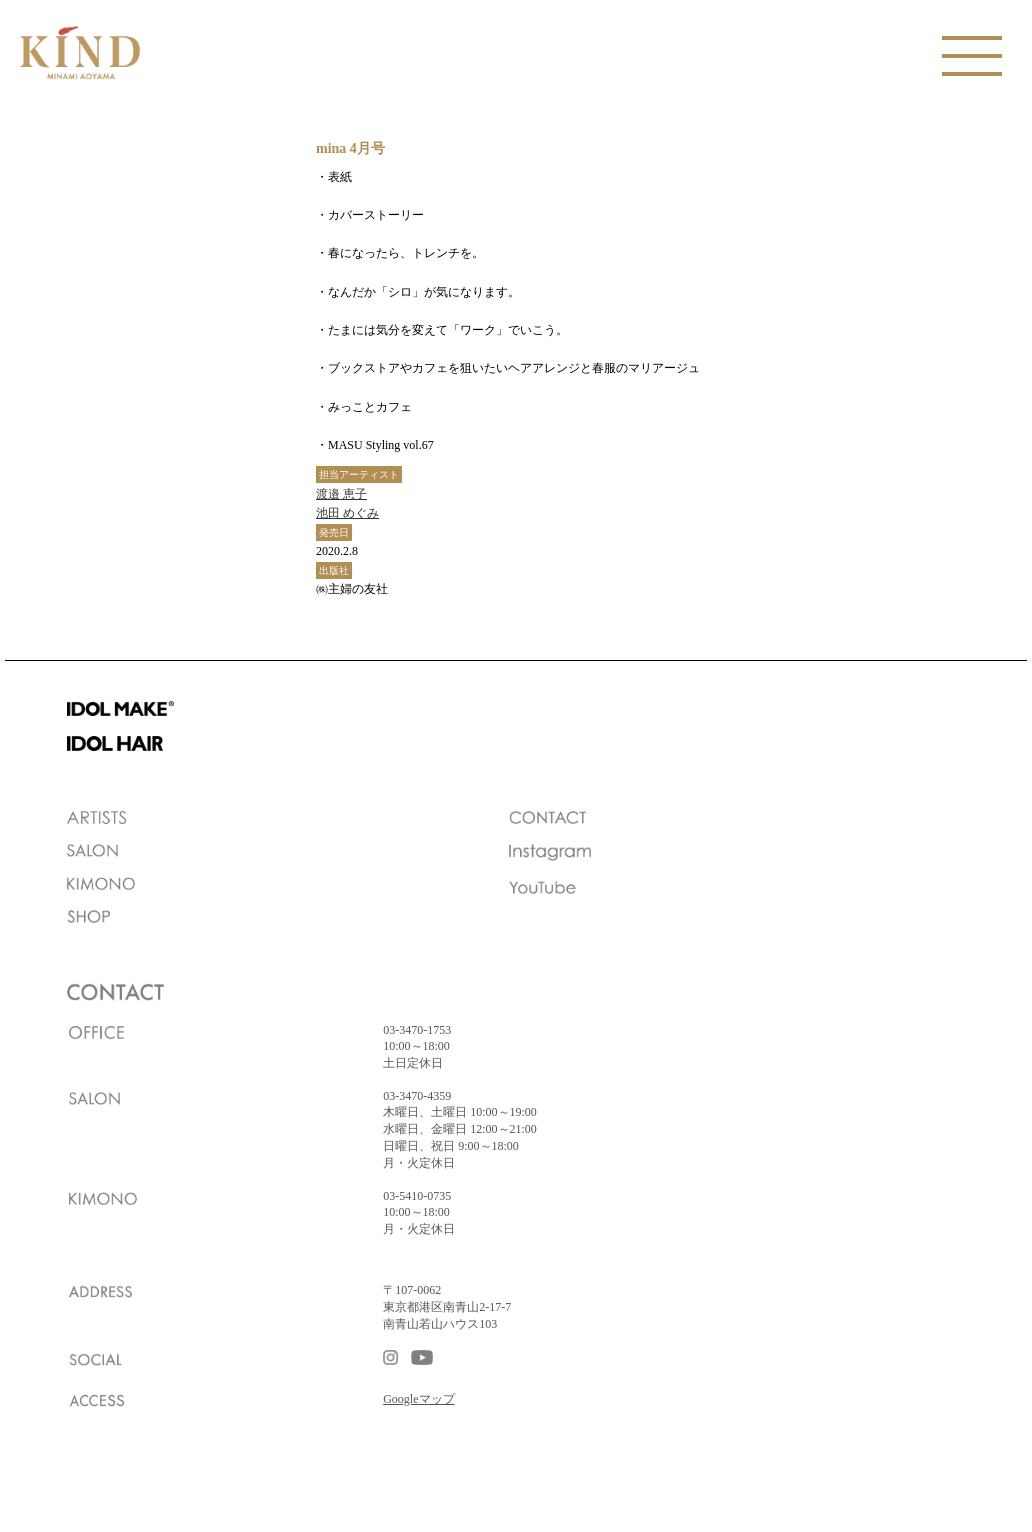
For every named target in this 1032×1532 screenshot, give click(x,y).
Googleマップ (418, 1399)
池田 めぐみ (347, 513)
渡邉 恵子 (341, 494)
